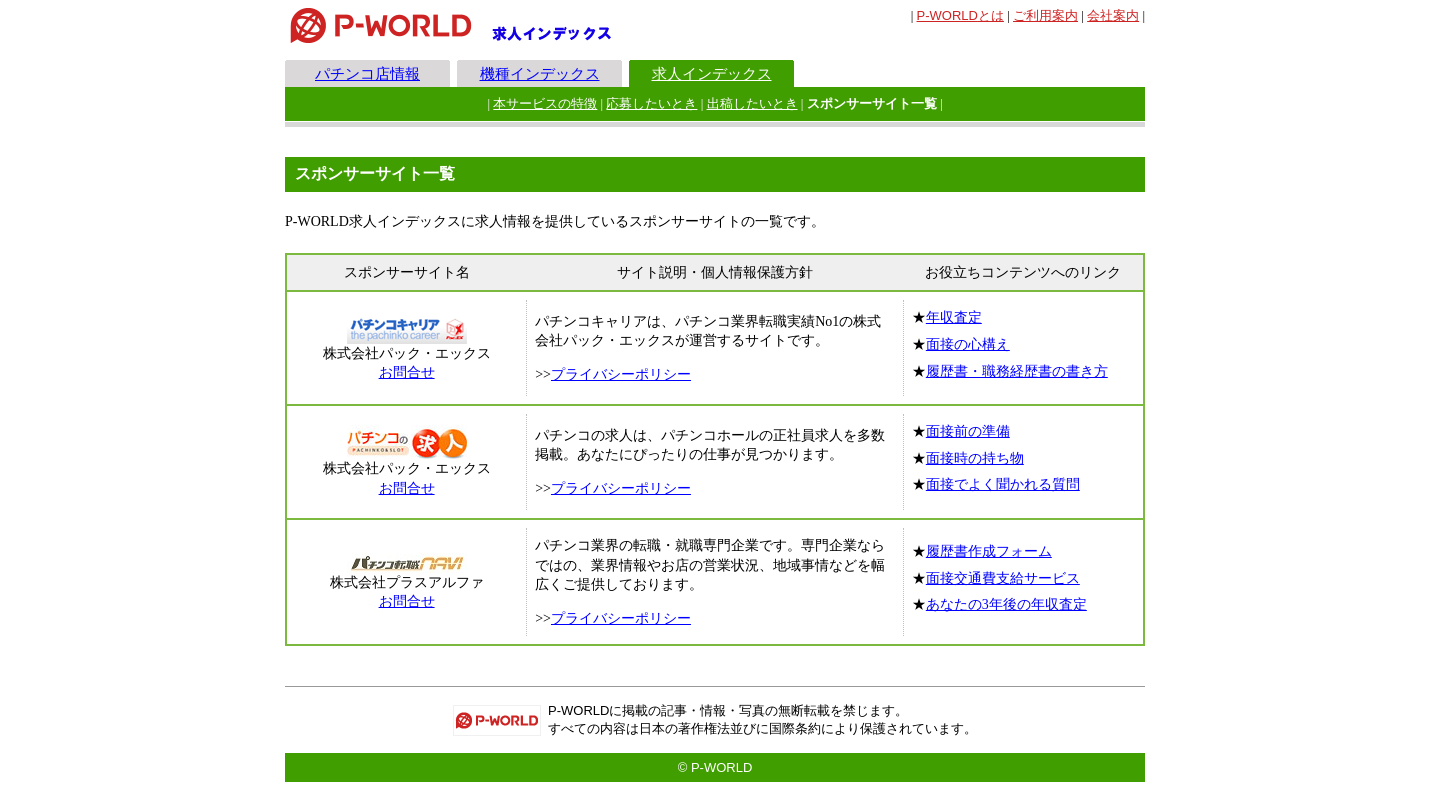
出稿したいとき (752, 103)
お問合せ (407, 372)
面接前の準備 (968, 431)
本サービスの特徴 (545, 103)
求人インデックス (712, 73)
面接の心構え (968, 344)
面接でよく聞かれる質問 (1003, 484)
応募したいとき (651, 103)
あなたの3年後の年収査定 (1006, 604)
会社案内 (1113, 15)
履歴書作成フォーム (989, 551)
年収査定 (954, 317)
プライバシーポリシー (621, 374)
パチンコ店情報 (367, 73)
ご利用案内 (1045, 15)
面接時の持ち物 (975, 458)
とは (960, 15)
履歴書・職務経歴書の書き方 (1017, 371)
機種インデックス (540, 73)
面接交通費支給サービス (1003, 578)
